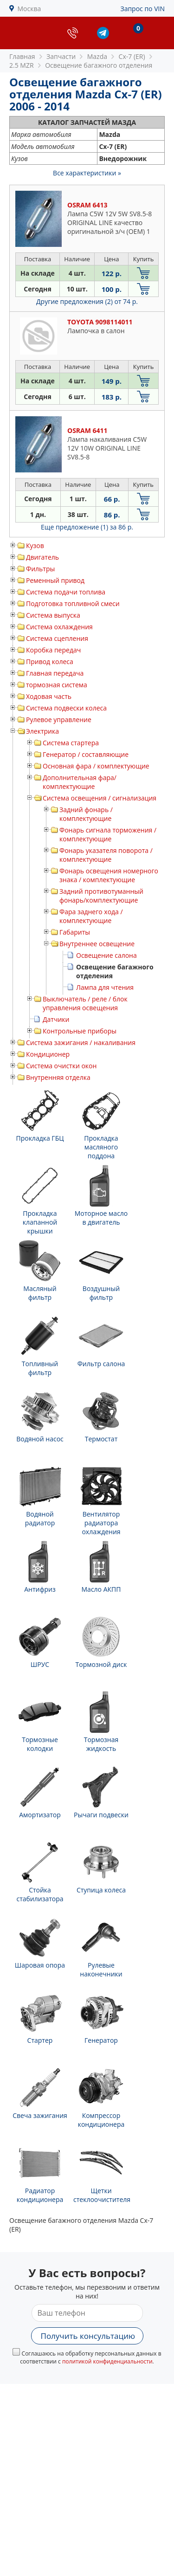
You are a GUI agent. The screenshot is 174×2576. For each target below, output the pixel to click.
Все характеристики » (87, 172)
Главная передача (55, 673)
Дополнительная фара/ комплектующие (79, 782)
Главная (22, 56)
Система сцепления (57, 638)
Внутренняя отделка (58, 1077)
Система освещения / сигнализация (99, 798)
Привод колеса (49, 661)
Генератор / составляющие (86, 754)
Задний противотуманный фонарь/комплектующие (101, 895)
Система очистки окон (61, 1065)
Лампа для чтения (105, 987)
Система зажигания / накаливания (80, 1042)
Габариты (74, 932)
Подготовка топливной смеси (73, 603)
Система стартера (71, 742)
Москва (29, 8)
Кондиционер (48, 1054)
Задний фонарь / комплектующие (86, 814)
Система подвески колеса (66, 708)
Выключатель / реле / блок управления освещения (85, 1003)
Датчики (56, 1019)
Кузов (35, 545)
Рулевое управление (58, 719)
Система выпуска (53, 615)
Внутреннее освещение (97, 943)
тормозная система (56, 684)
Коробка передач (53, 650)
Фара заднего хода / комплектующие (91, 916)
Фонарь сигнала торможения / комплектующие (107, 834)
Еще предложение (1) (87, 527)
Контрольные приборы (79, 1031)
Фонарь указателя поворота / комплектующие (106, 855)
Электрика (42, 731)
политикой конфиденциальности (107, 2361)
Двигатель (42, 557)
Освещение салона (106, 955)
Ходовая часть (48, 696)
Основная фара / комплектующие (96, 766)
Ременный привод (55, 580)
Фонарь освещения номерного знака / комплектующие (108, 875)
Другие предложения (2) (87, 301)
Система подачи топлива (65, 592)
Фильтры (40, 568)
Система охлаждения (59, 626)
